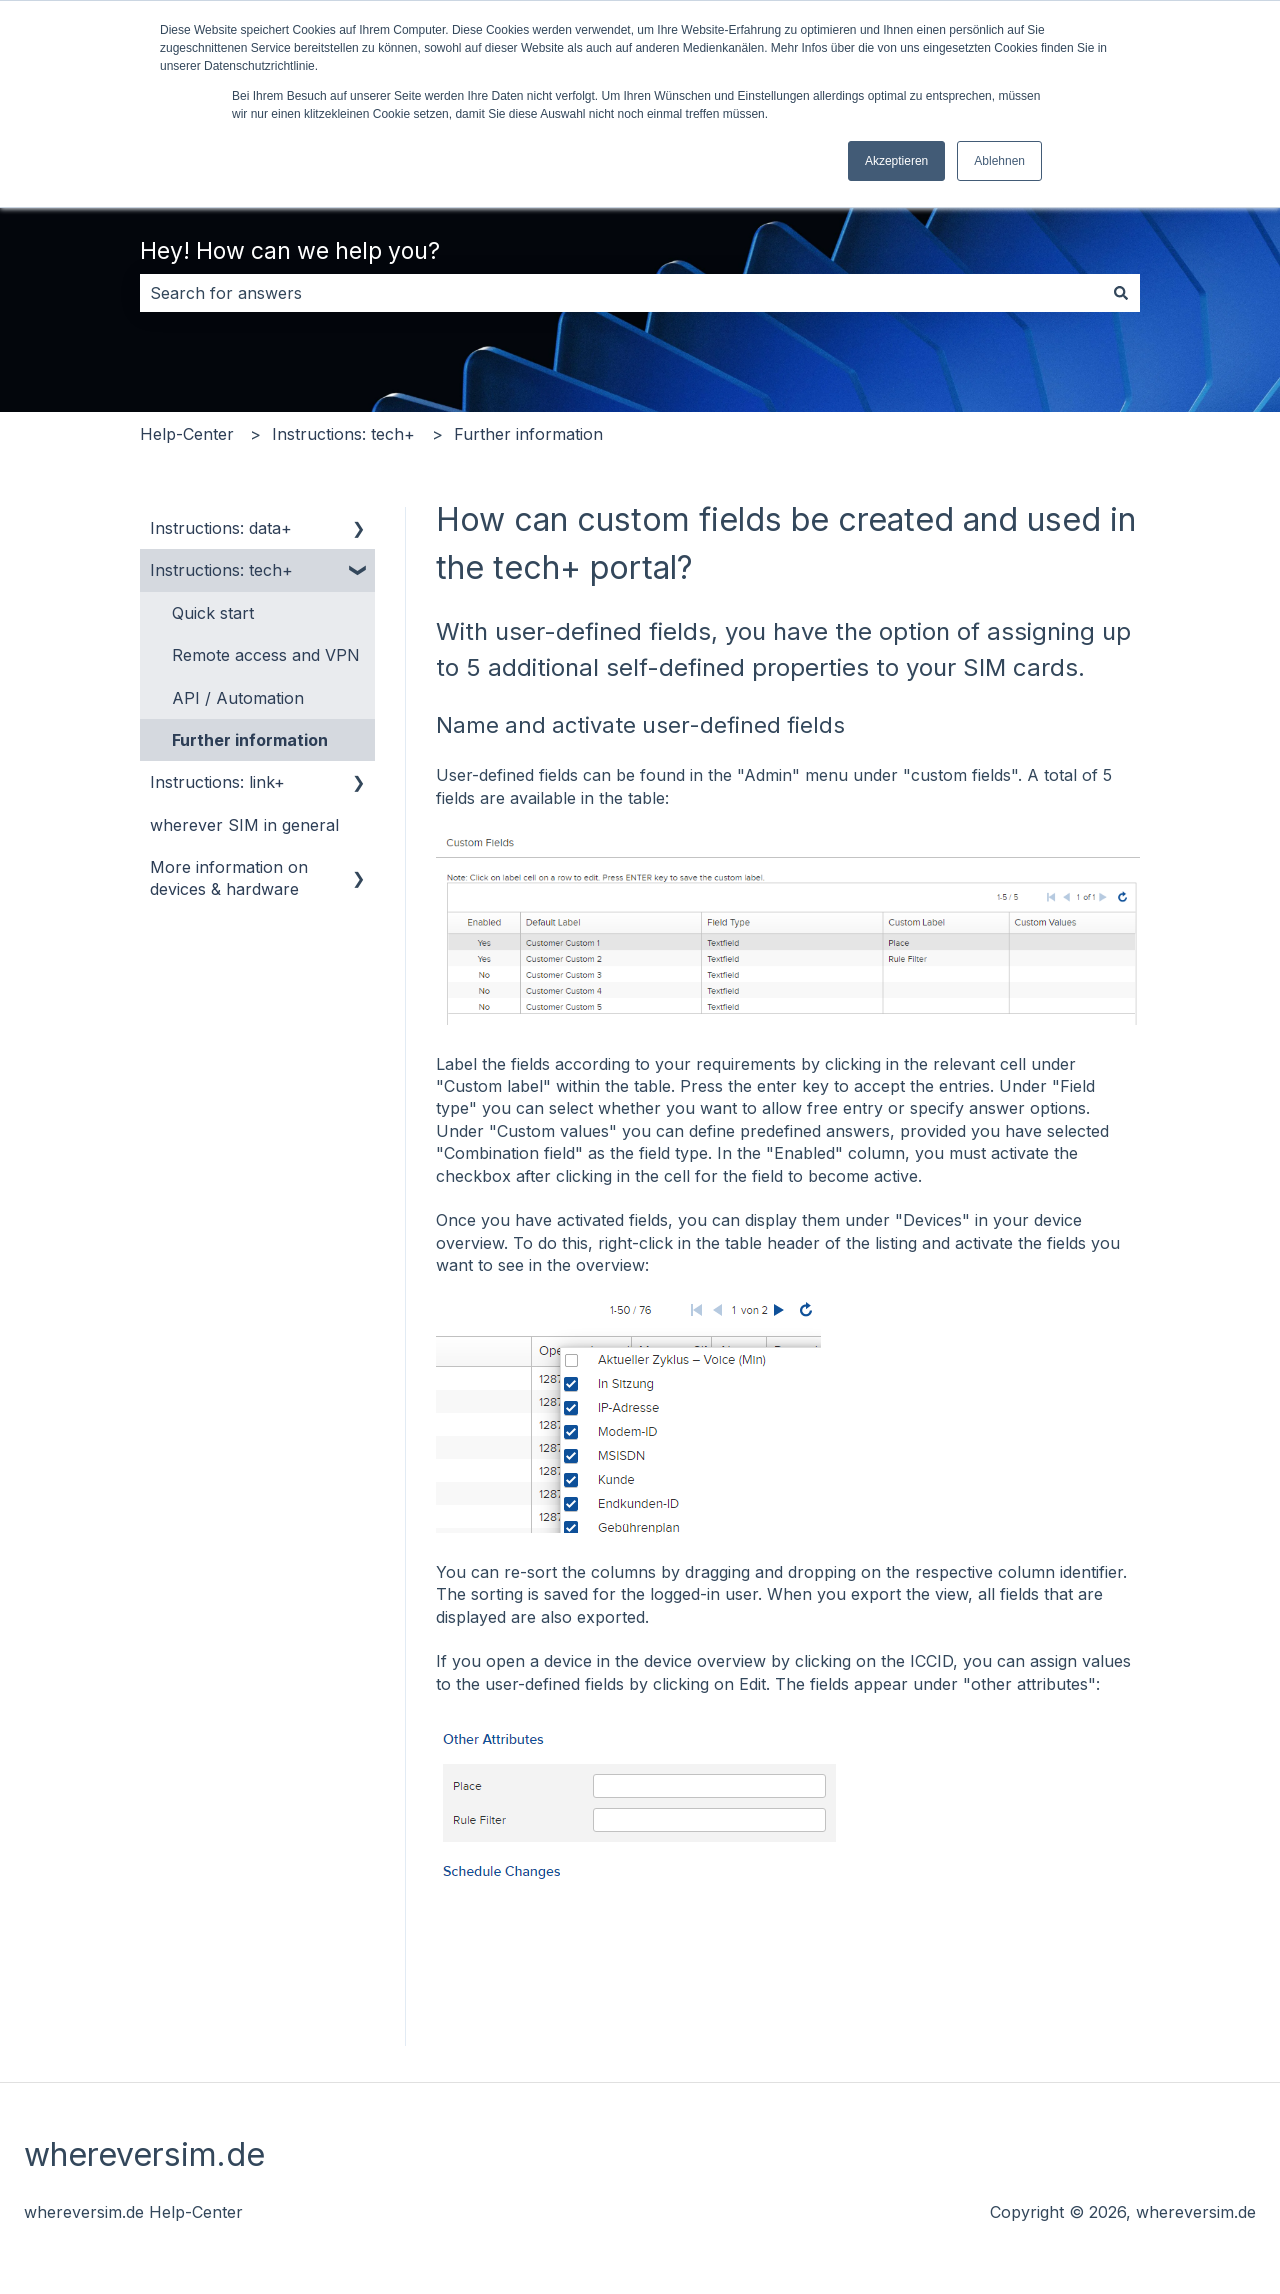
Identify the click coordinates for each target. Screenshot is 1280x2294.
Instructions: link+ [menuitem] (217, 782)
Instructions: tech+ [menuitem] (221, 570)
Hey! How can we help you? (290, 251)
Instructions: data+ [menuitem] (221, 528)
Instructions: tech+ (343, 434)
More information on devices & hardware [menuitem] (229, 878)
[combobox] (621, 293)
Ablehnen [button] (999, 161)
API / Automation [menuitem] (238, 698)
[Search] (1121, 293)
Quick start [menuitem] (213, 613)
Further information (528, 434)
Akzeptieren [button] (896, 161)
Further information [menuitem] (250, 740)
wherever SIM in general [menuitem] (244, 825)
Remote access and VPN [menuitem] (266, 655)
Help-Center (187, 434)
